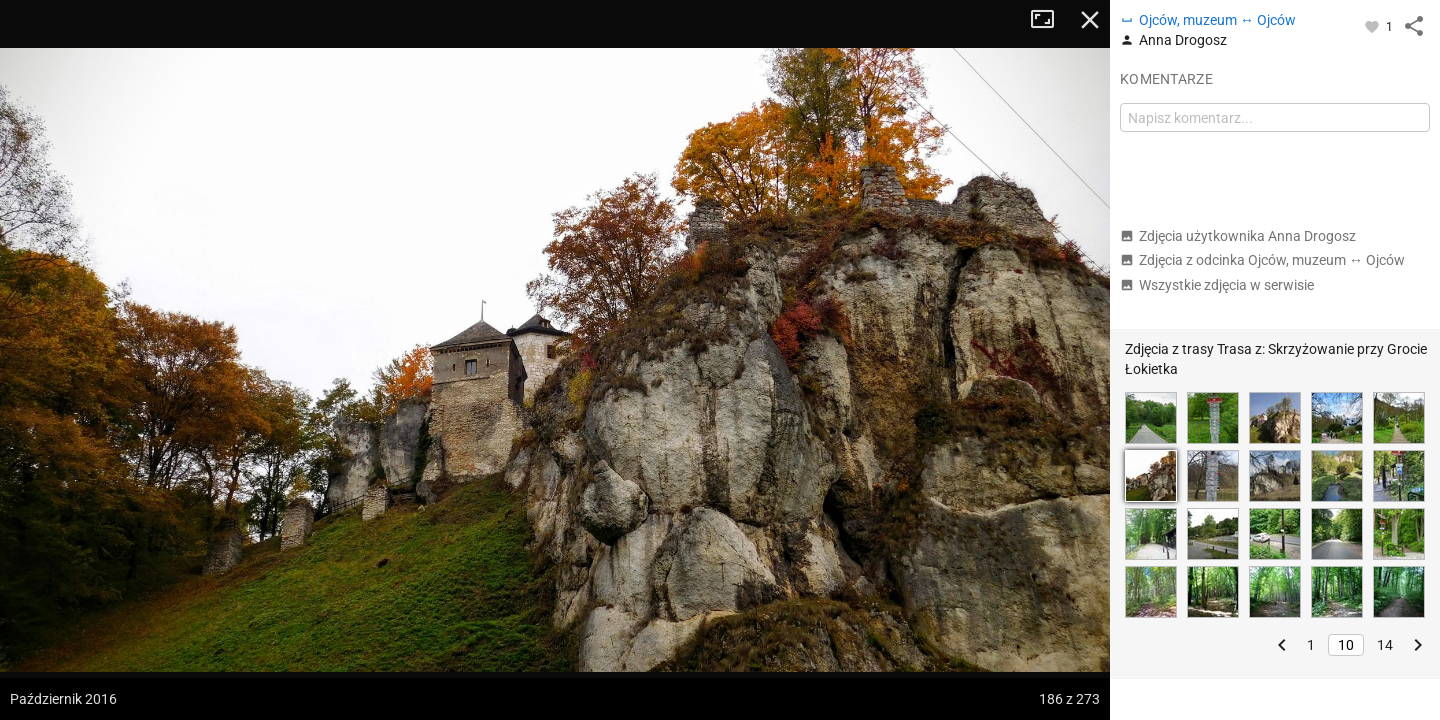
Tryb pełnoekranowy (1050, 20)
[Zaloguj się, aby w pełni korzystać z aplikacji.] (1373, 26)
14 (1385, 645)
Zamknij (1090, 20)
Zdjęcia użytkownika (1238, 236)
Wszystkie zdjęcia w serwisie (1217, 285)
